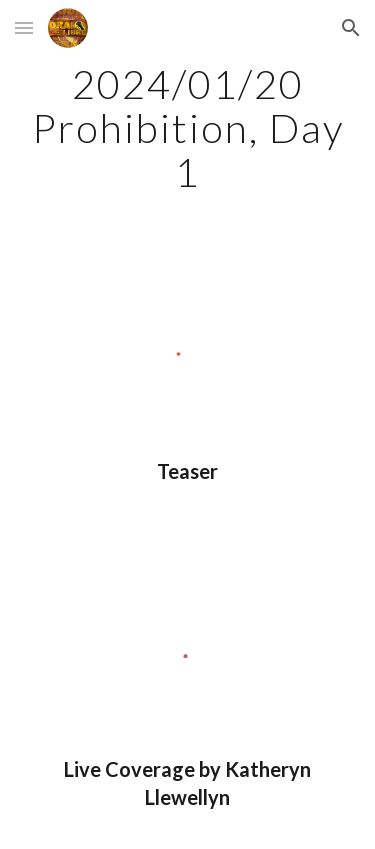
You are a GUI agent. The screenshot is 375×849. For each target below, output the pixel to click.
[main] (188, 128)
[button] (24, 27)
